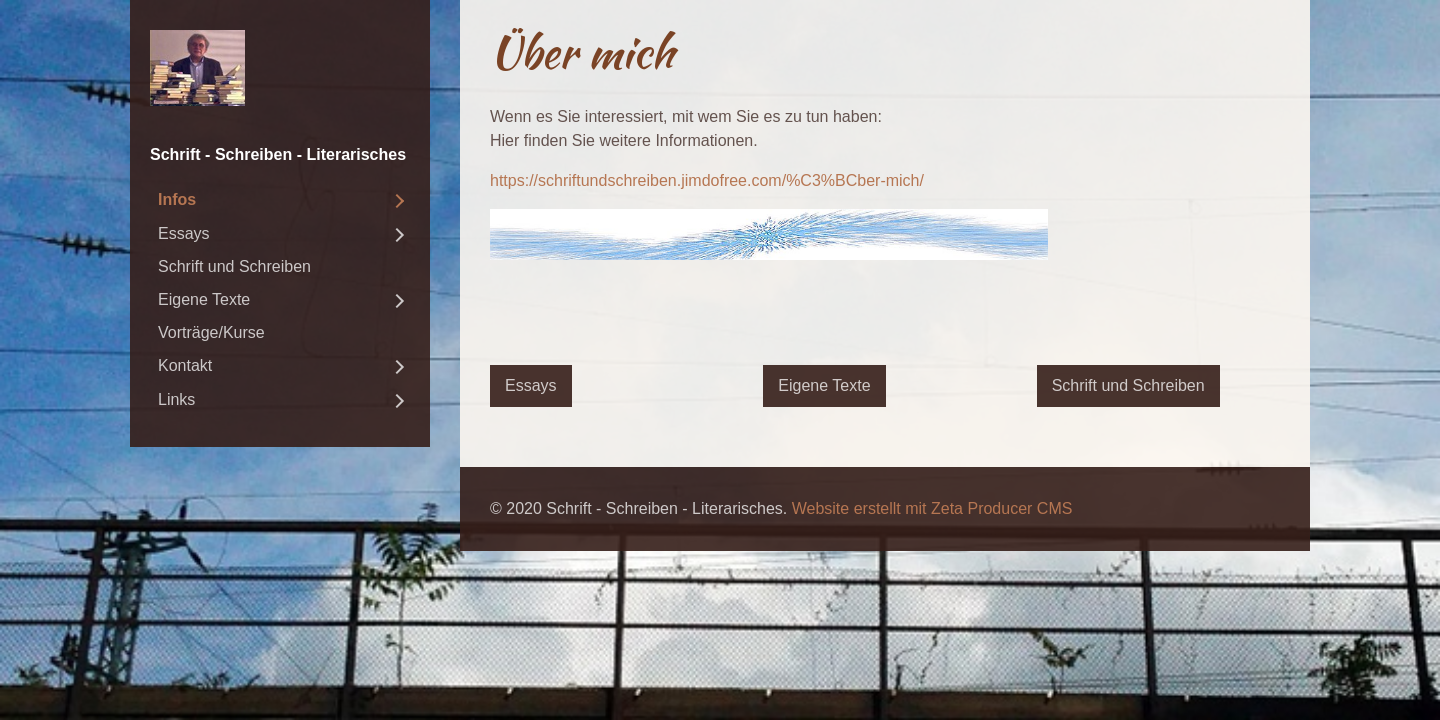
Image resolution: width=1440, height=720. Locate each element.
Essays (184, 233)
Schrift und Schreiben (234, 266)
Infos (177, 199)
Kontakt (185, 365)
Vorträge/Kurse (211, 332)
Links (176, 399)
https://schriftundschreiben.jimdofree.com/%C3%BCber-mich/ (707, 180)
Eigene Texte (204, 299)
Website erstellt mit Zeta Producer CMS (932, 508)
